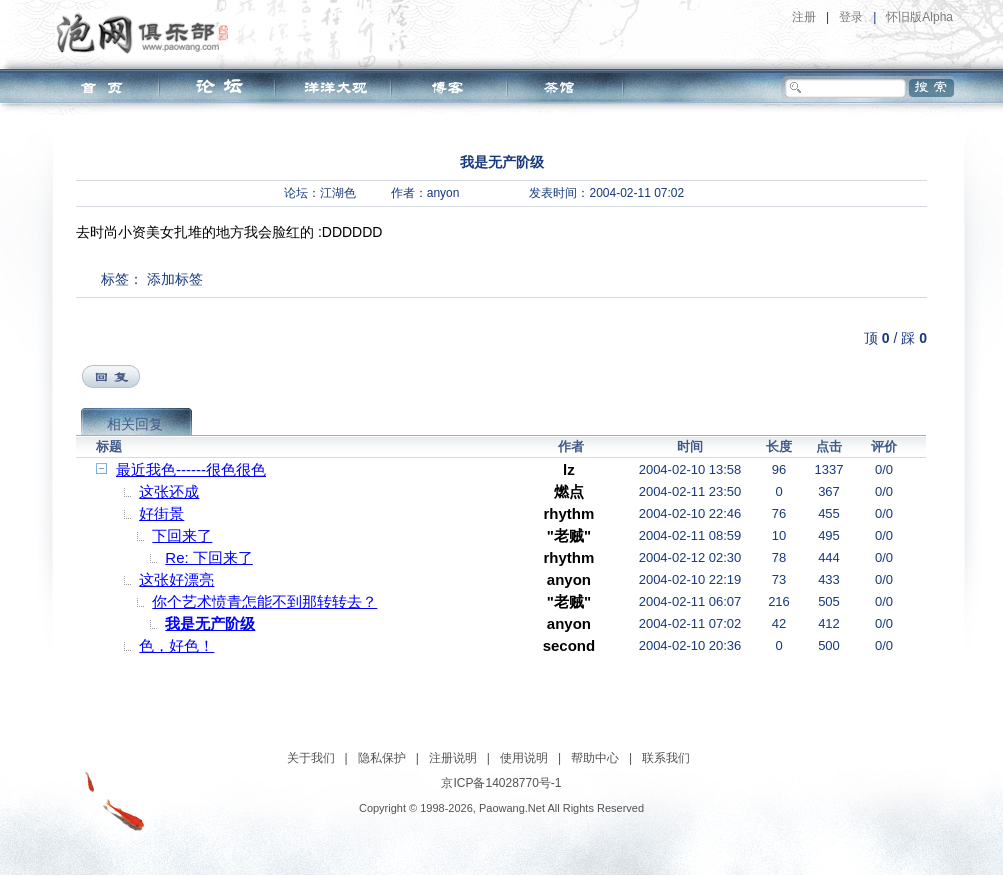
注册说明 (453, 758)
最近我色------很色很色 (191, 469)
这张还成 (169, 491)
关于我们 (311, 758)
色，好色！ (176, 645)
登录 (851, 17)
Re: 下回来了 (209, 557)
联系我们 (666, 758)
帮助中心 (595, 758)
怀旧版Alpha (919, 17)
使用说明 (524, 758)
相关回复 (135, 424)
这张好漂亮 (176, 579)
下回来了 (182, 535)
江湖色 (338, 193)
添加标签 (175, 279)
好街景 (161, 513)
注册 (804, 17)
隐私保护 (382, 758)
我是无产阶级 (210, 623)
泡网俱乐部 (147, 33)
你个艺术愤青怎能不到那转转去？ (264, 601)
